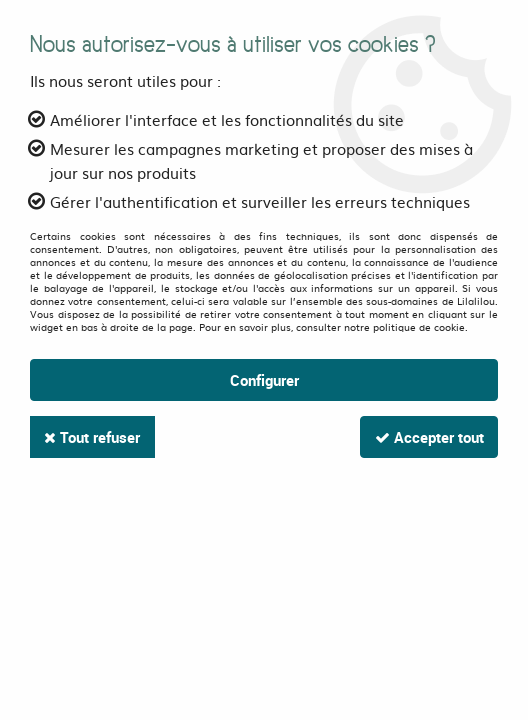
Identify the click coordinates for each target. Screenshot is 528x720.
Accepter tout (427, 437)
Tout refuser (94, 437)
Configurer (264, 380)
